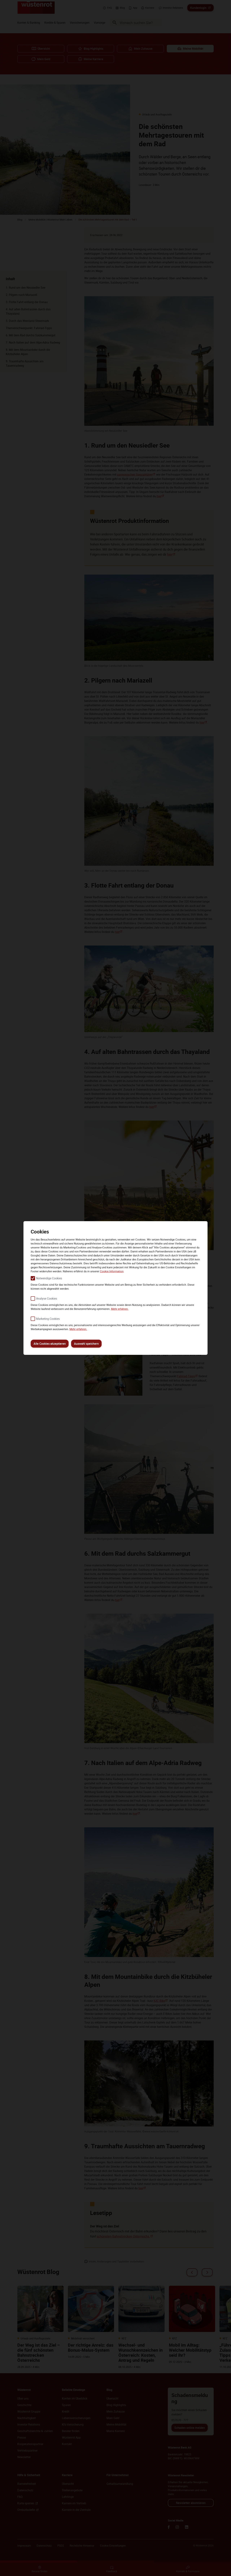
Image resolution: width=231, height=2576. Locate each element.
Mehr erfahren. (119, 1309)
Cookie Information (111, 1271)
